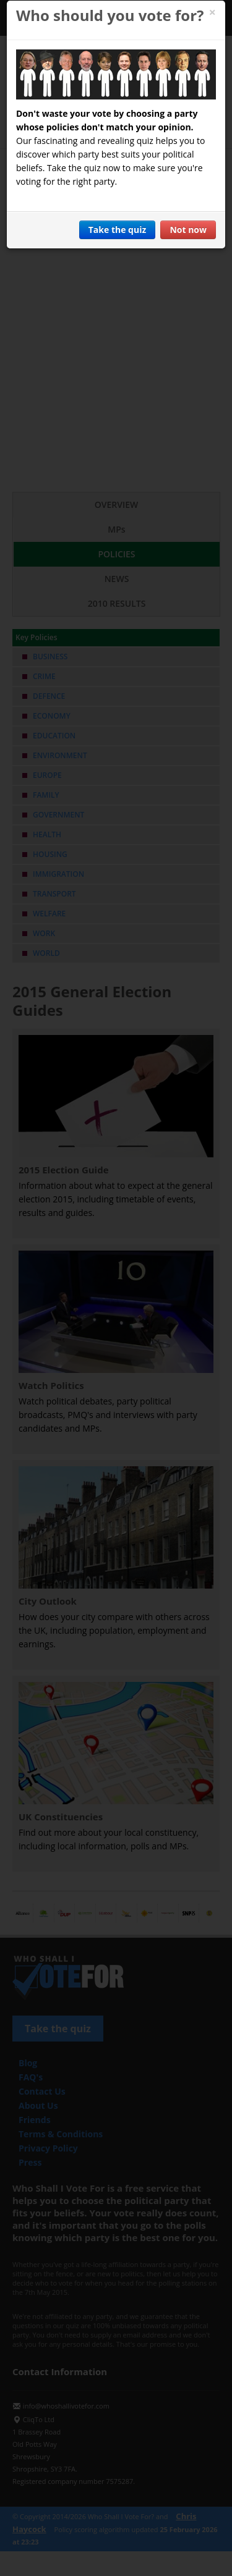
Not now (188, 229)
